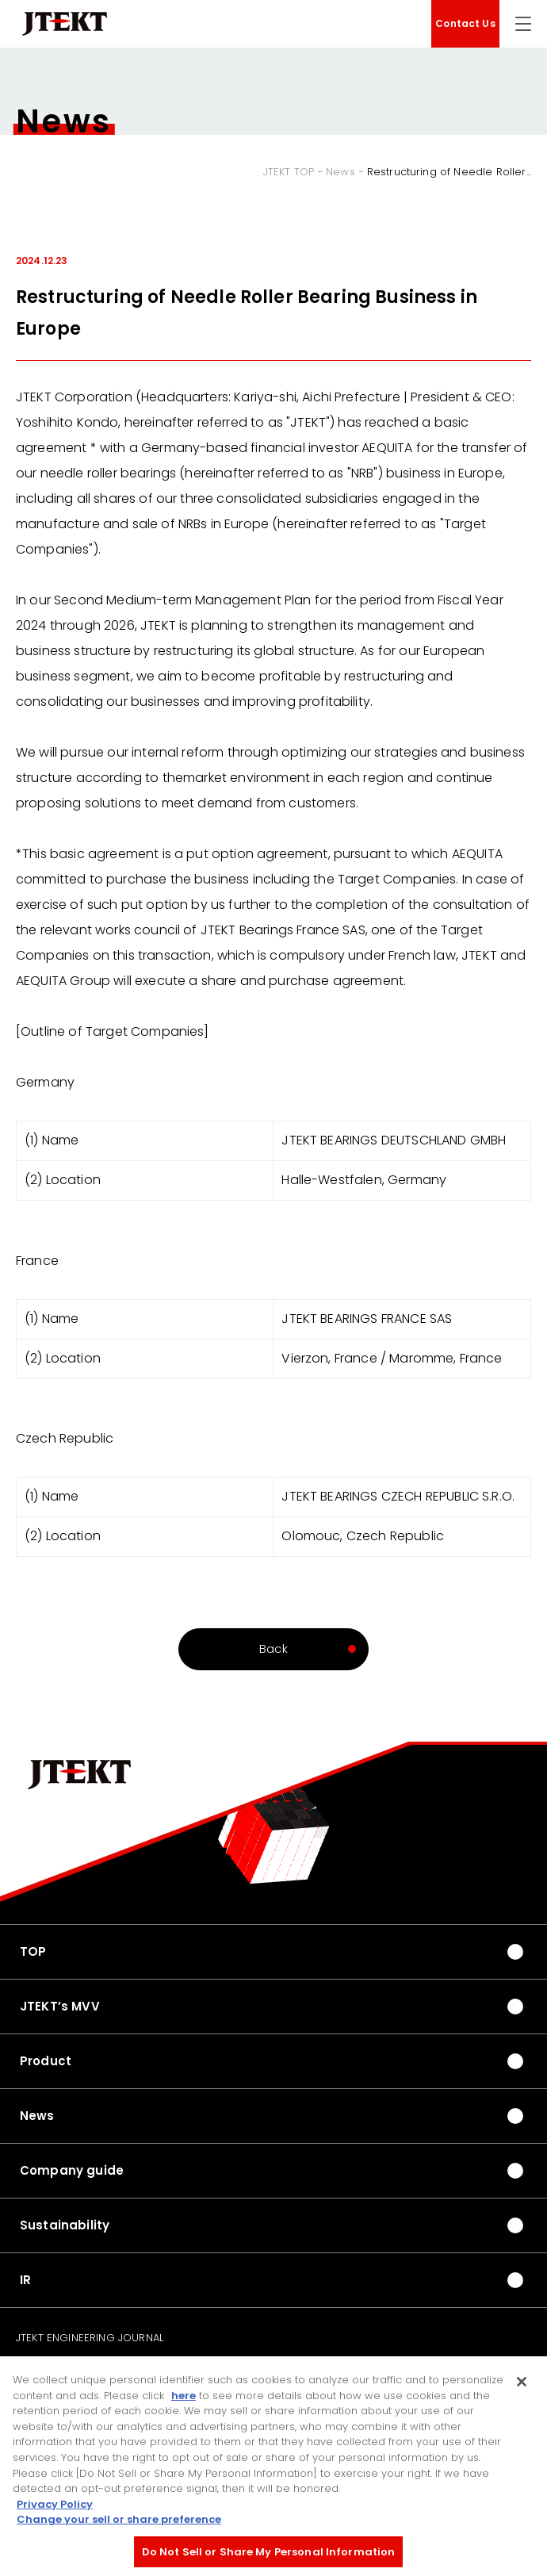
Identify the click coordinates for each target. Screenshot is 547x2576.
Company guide (72, 2170)
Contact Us (465, 23)
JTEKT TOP (288, 171)
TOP (33, 1951)
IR (25, 2279)
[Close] (521, 2390)
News (340, 171)
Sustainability (64, 2225)
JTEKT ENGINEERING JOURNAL (89, 2338)
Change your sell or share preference (119, 2527)
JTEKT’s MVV (60, 2006)
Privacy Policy (55, 2512)
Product (45, 2061)
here (183, 2403)
